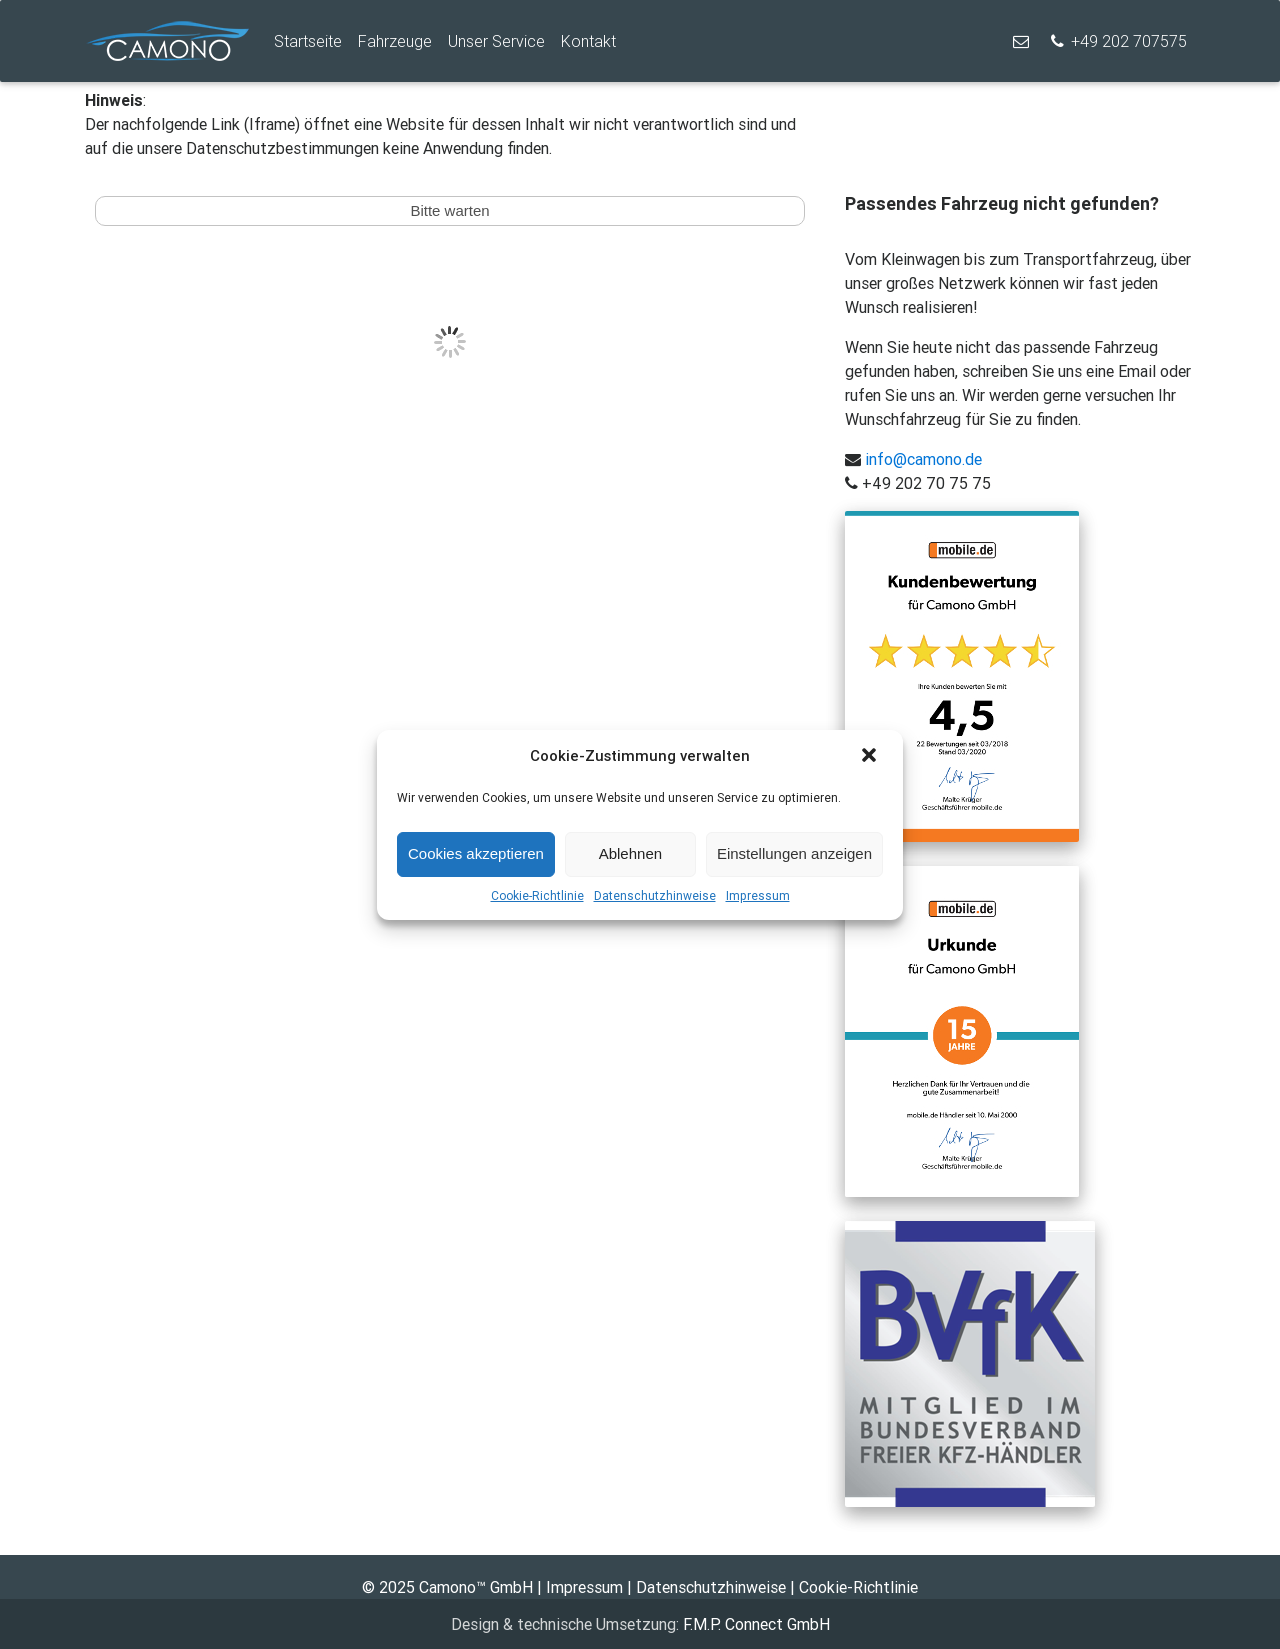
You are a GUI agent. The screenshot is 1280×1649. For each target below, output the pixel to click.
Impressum (758, 895)
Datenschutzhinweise (655, 895)
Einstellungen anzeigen (794, 853)
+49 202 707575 (1117, 41)
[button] (871, 757)
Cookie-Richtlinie (537, 895)
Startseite (308, 41)
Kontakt (588, 41)
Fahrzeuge (395, 41)
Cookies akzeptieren (476, 853)
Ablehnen (630, 853)
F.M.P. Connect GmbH (756, 1624)
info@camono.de (921, 459)
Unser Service (496, 41)
